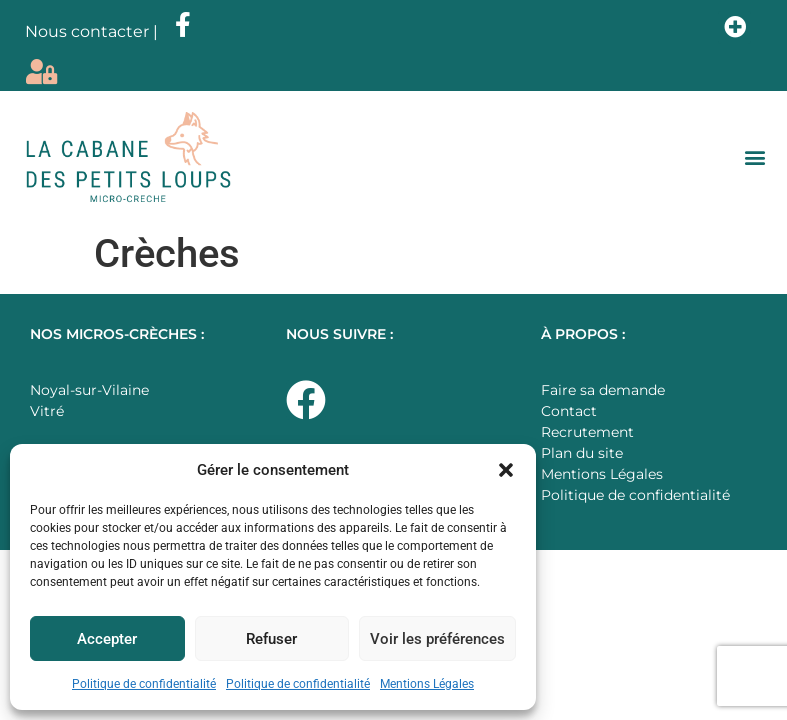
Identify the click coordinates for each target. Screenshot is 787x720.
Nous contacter (87, 31)
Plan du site (582, 453)
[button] (506, 470)
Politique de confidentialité (144, 684)
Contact (569, 411)
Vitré (47, 411)
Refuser (271, 639)
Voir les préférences (437, 639)
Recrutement (587, 432)
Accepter (107, 639)
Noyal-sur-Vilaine (89, 390)
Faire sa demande (603, 390)
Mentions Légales (427, 684)
